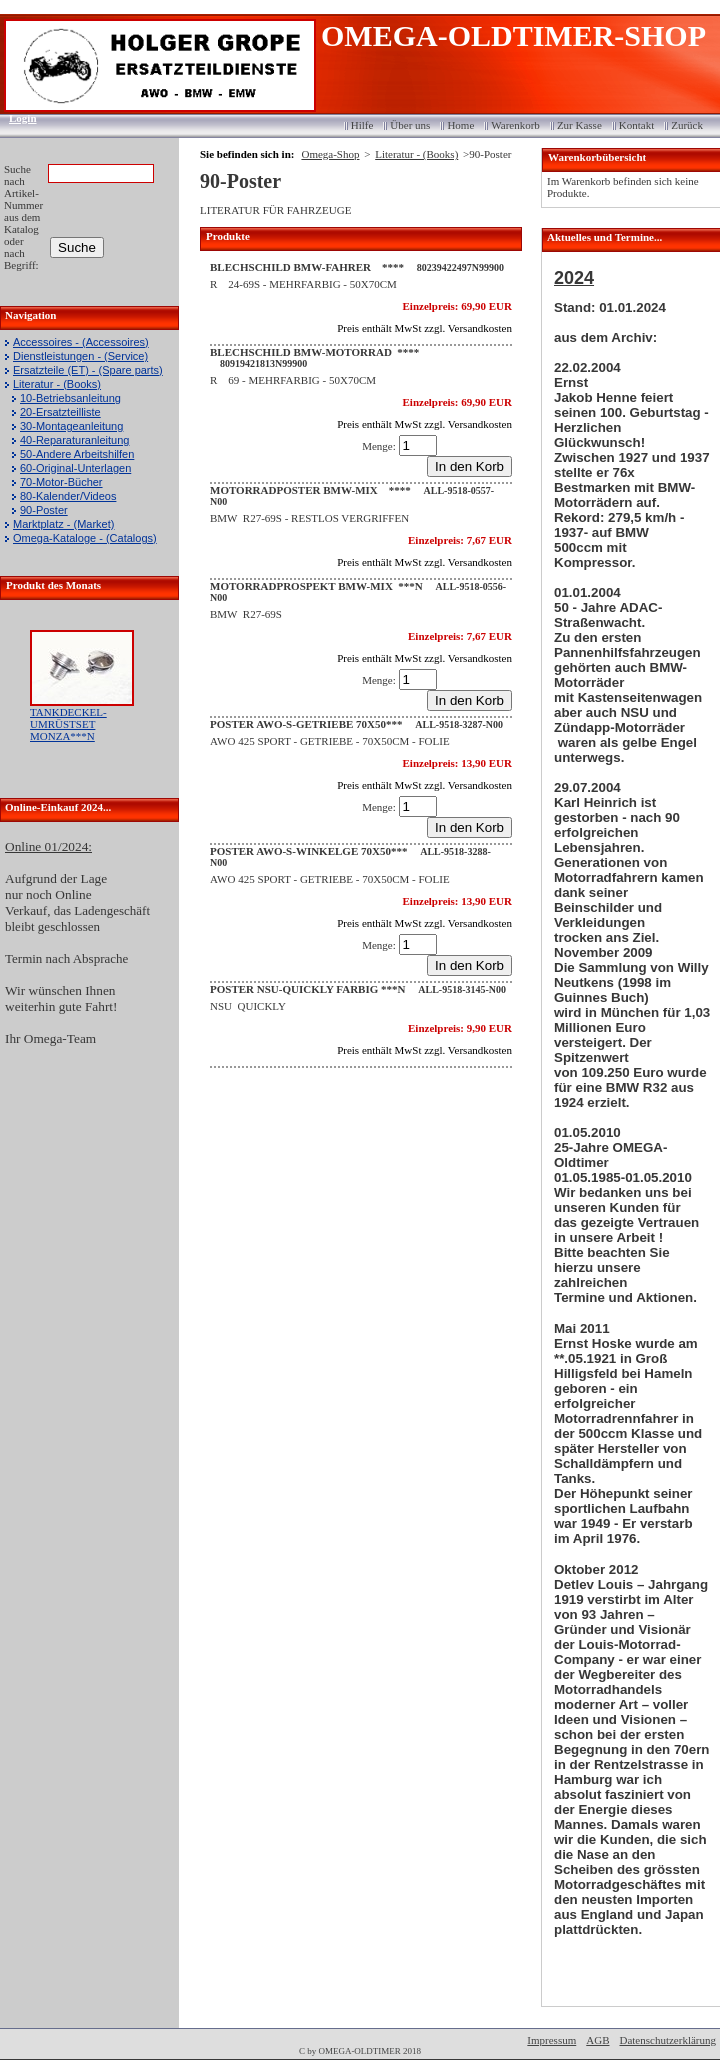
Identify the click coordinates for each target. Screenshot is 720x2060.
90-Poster (44, 510)
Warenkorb (515, 125)
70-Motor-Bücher (61, 482)
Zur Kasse (579, 125)
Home (460, 125)
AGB (597, 2040)
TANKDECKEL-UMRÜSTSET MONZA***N (68, 724)
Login (16, 118)
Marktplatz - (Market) (63, 524)
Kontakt (636, 125)
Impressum (551, 2040)
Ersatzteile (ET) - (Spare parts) (88, 370)
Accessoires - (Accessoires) (81, 342)
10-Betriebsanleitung (70, 398)
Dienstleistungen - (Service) (80, 356)
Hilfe (362, 125)
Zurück (687, 125)
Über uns (410, 125)
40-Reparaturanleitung (74, 440)
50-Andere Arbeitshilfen (77, 454)
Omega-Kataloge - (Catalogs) (85, 538)
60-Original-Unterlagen (75, 468)
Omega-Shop (330, 154)
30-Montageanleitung (71, 426)
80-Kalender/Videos (68, 496)
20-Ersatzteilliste (60, 412)
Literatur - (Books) (57, 384)
